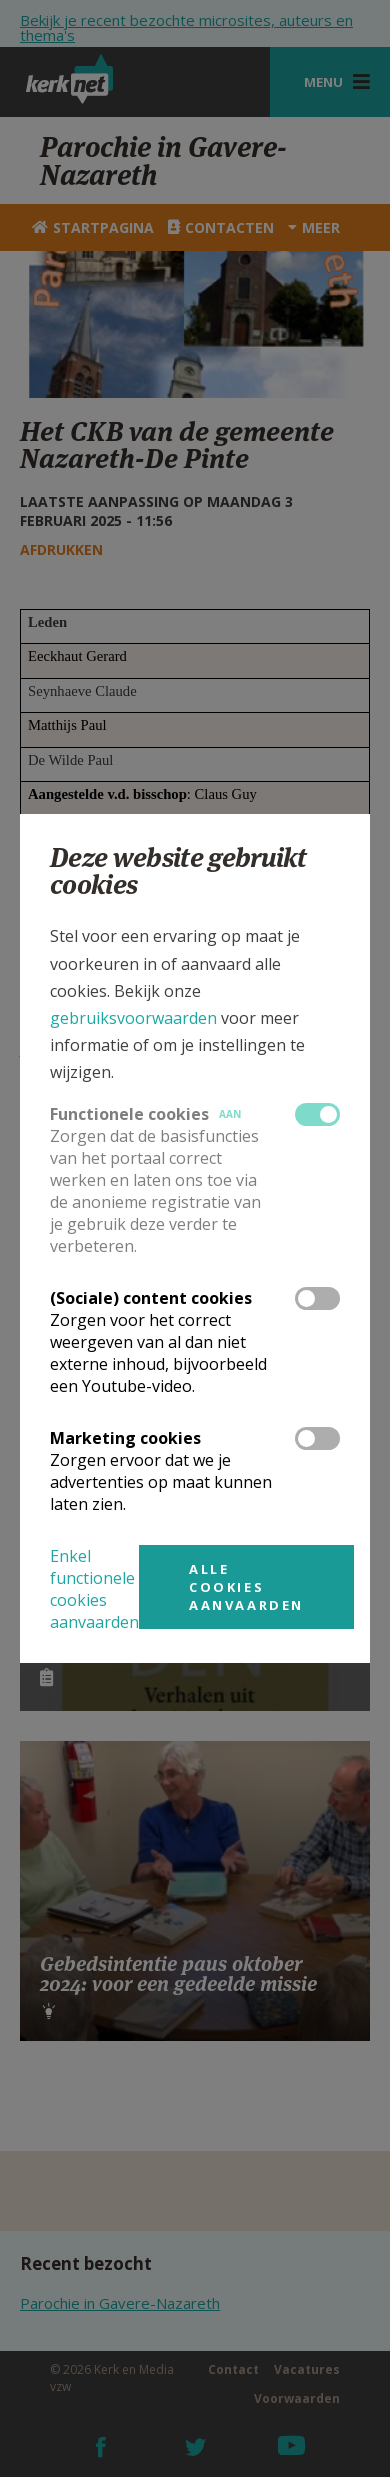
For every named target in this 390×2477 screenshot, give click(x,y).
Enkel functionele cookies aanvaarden (94, 1589)
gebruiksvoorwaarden (133, 1018)
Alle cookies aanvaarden (246, 1587)
